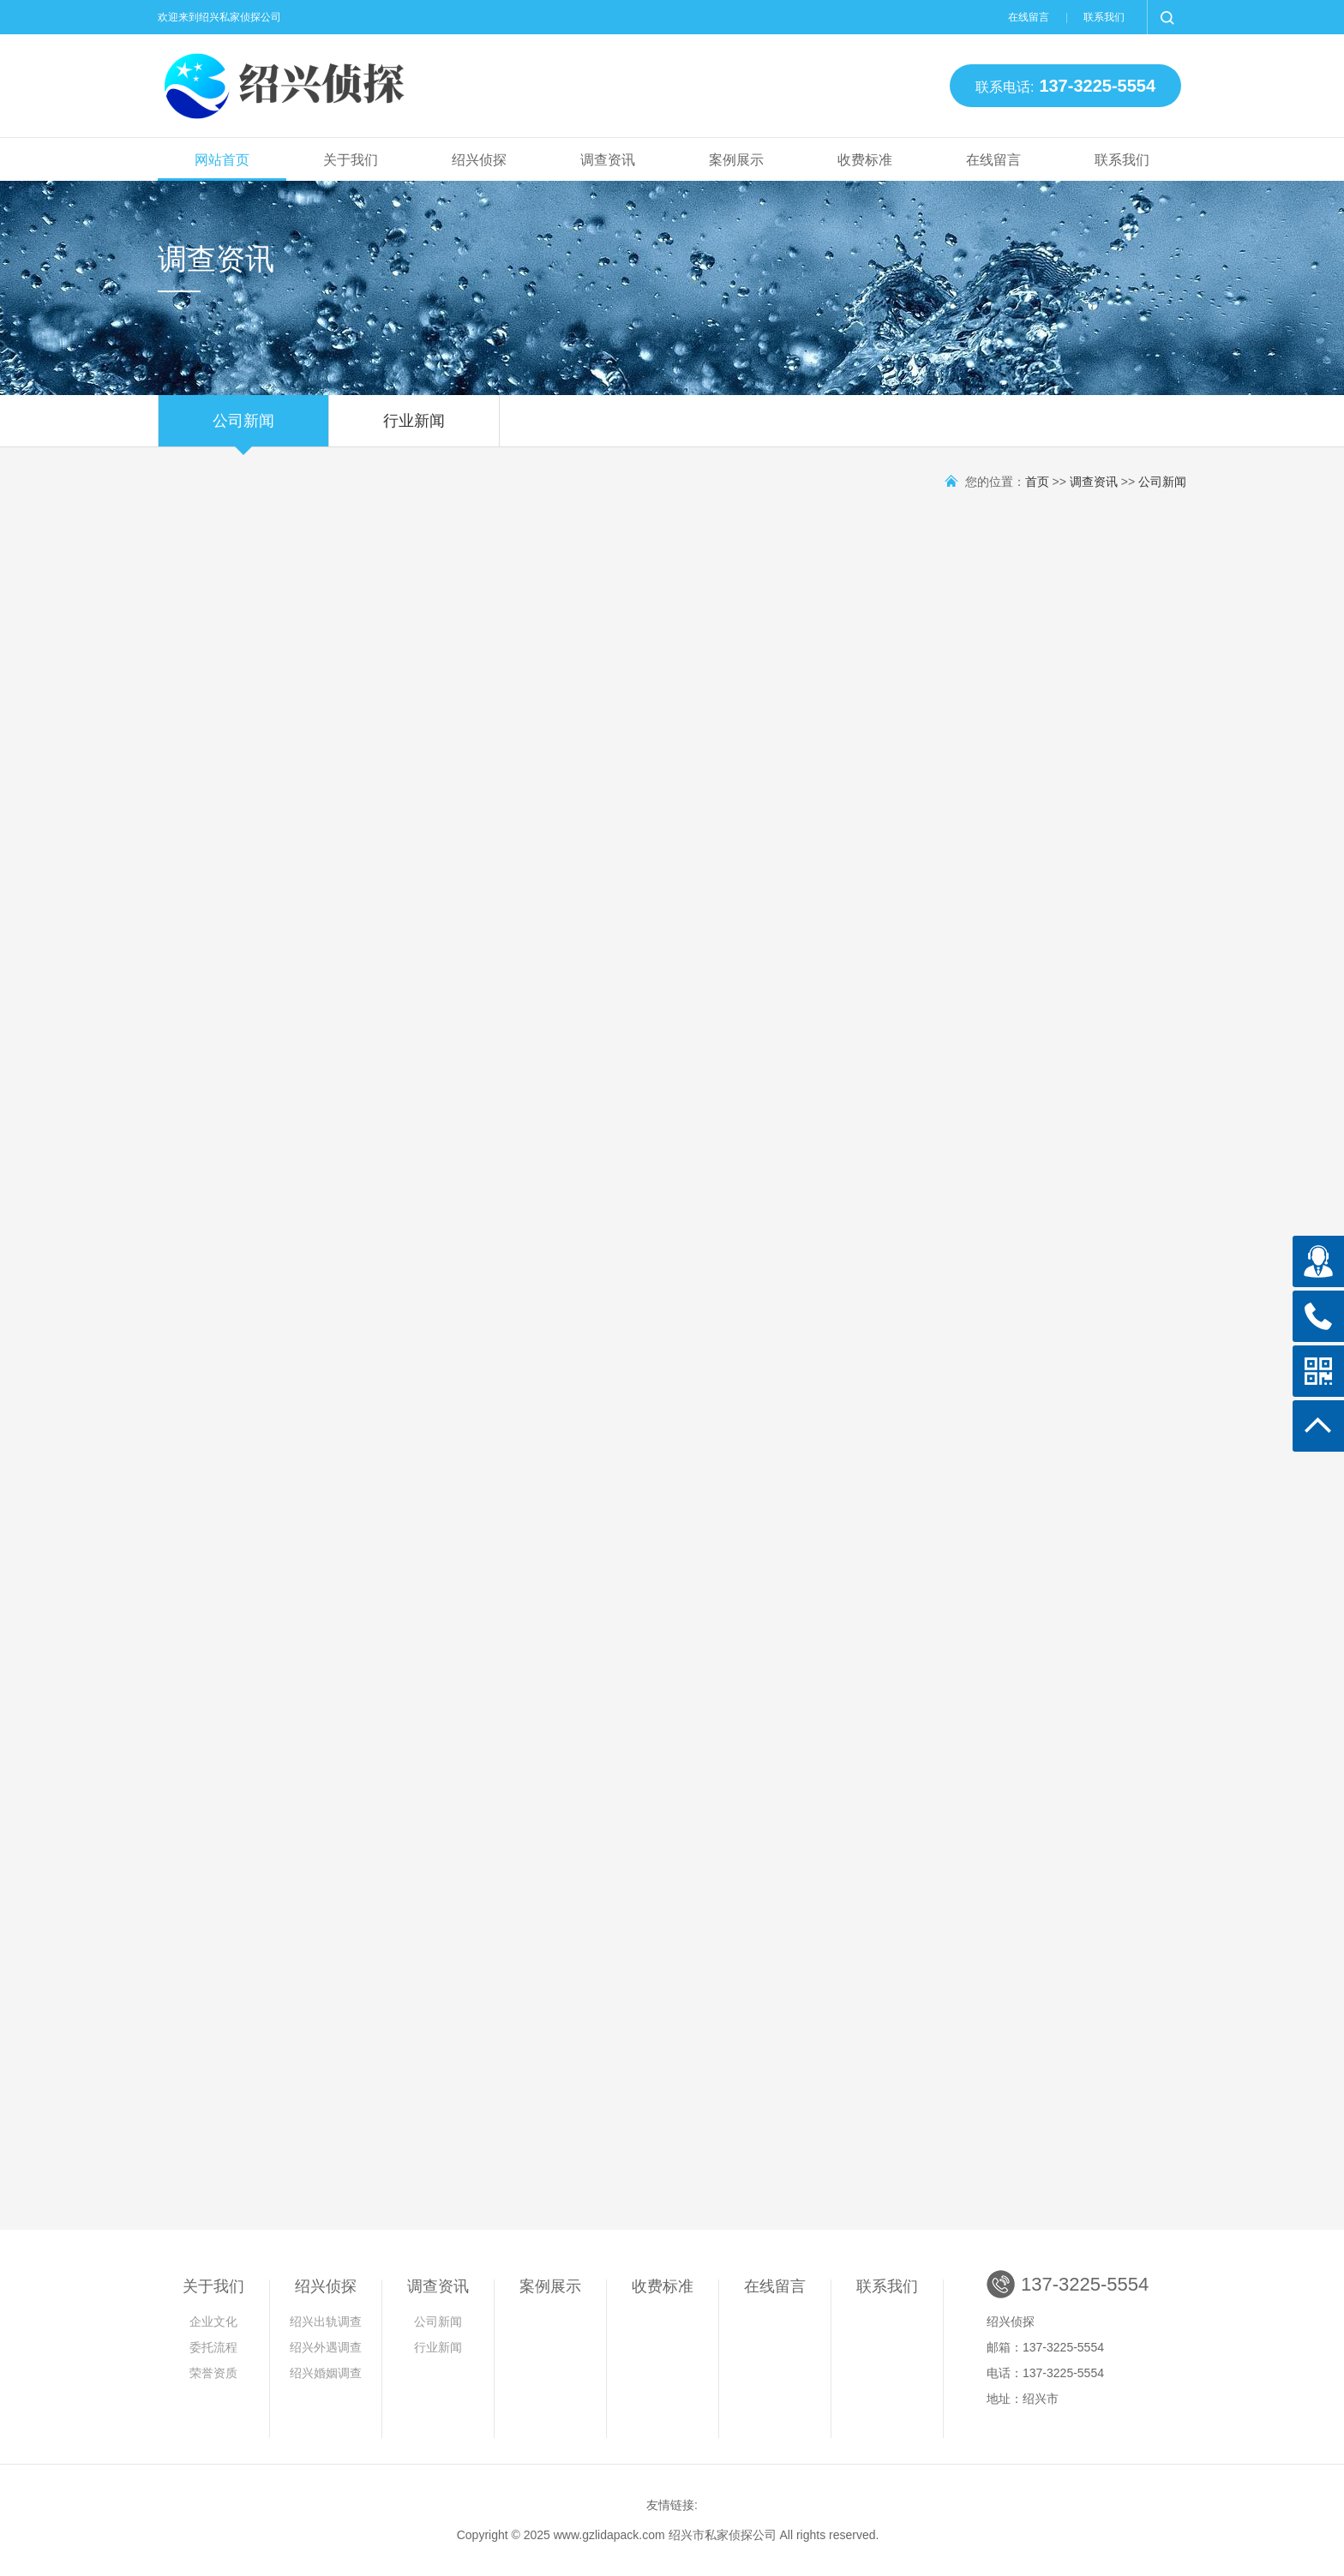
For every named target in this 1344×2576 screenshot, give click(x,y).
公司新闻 (243, 429)
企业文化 (213, 2321)
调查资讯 (607, 160)
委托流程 (213, 2347)
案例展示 (736, 160)
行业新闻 (414, 429)
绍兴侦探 (479, 160)
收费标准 (864, 160)
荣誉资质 (213, 2373)
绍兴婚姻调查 (326, 2373)
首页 (1037, 481)
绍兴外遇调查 (326, 2347)
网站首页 (222, 160)
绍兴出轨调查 (326, 2321)
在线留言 (1028, 17)
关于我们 (350, 160)
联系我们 (1104, 17)
